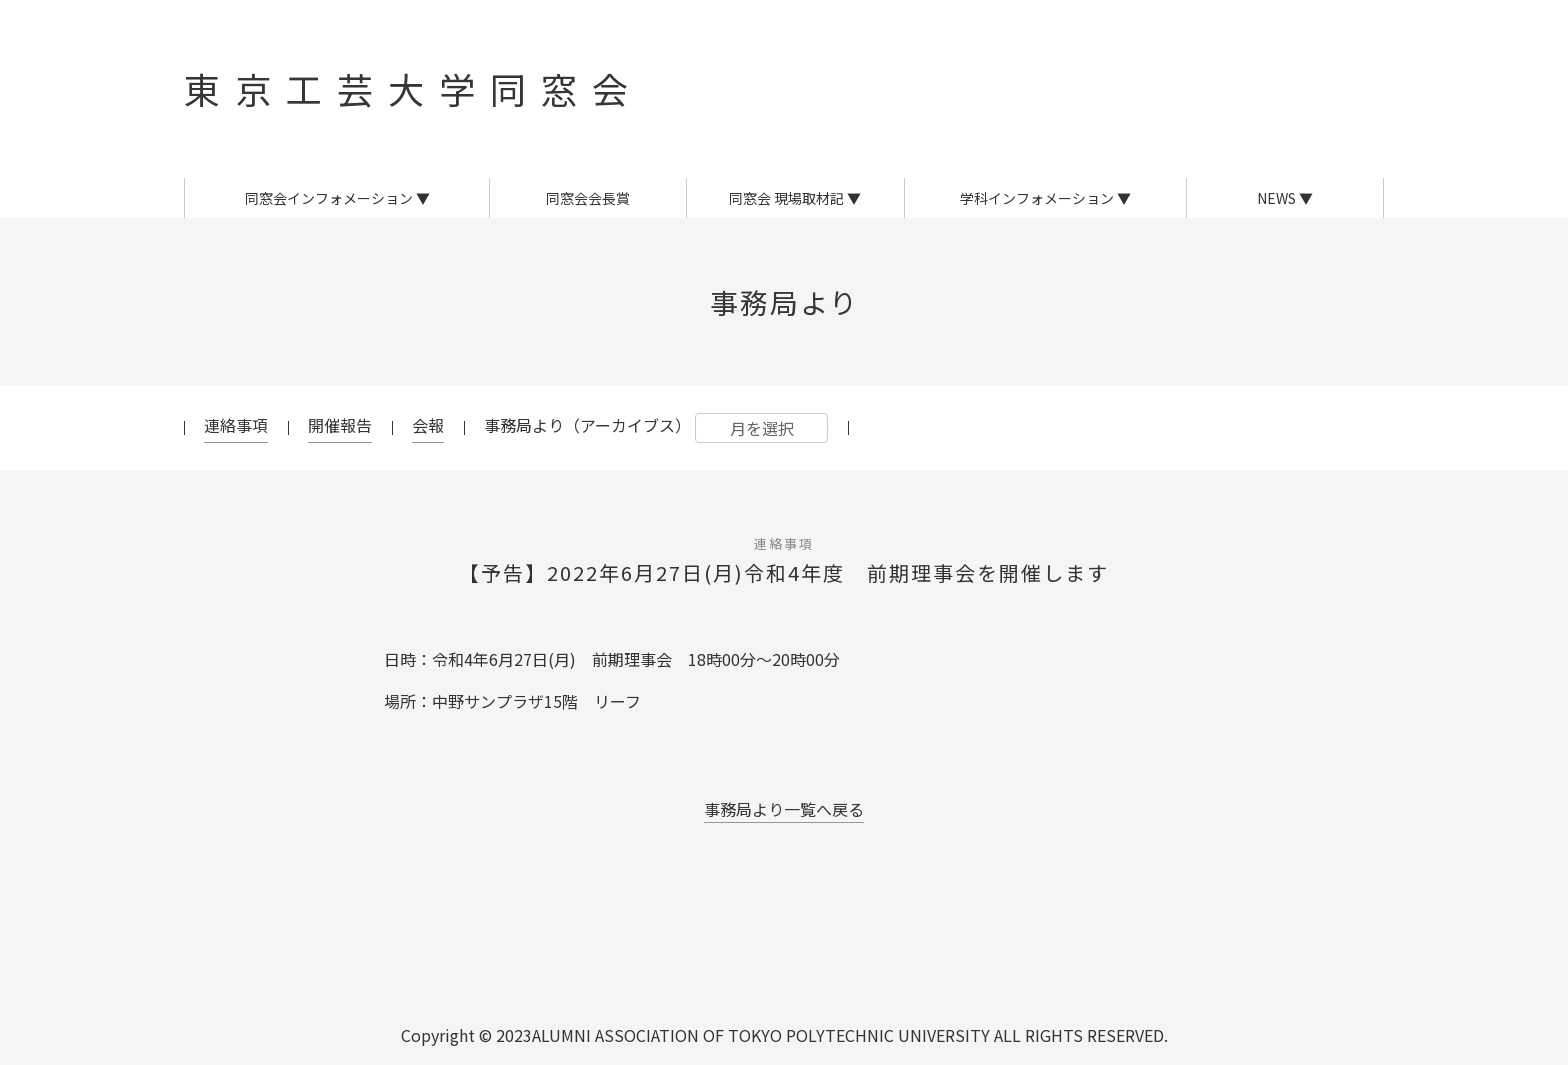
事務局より (784, 302)
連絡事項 (236, 425)
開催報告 (340, 425)
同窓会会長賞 (588, 198)
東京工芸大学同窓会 (413, 88)
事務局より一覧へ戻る (784, 809)
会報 (428, 425)
